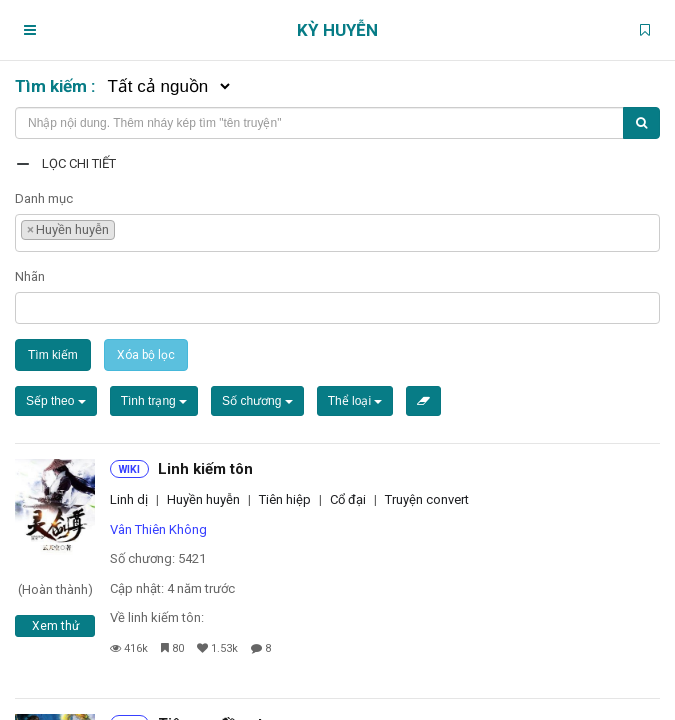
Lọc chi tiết (79, 163)
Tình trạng (154, 401)
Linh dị (129, 499)
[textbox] (125, 227)
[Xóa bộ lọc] (423, 401)
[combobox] (337, 233)
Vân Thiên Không (158, 529)
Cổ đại (348, 499)
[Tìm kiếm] (641, 123)
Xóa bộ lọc (146, 355)
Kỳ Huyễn (337, 30)
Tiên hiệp (285, 499)
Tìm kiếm (53, 355)
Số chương (257, 401)
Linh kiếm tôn (205, 469)
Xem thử (55, 626)
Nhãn (30, 276)
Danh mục (44, 198)
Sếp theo (56, 401)
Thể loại (355, 401)
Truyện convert (427, 499)
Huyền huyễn (203, 499)
